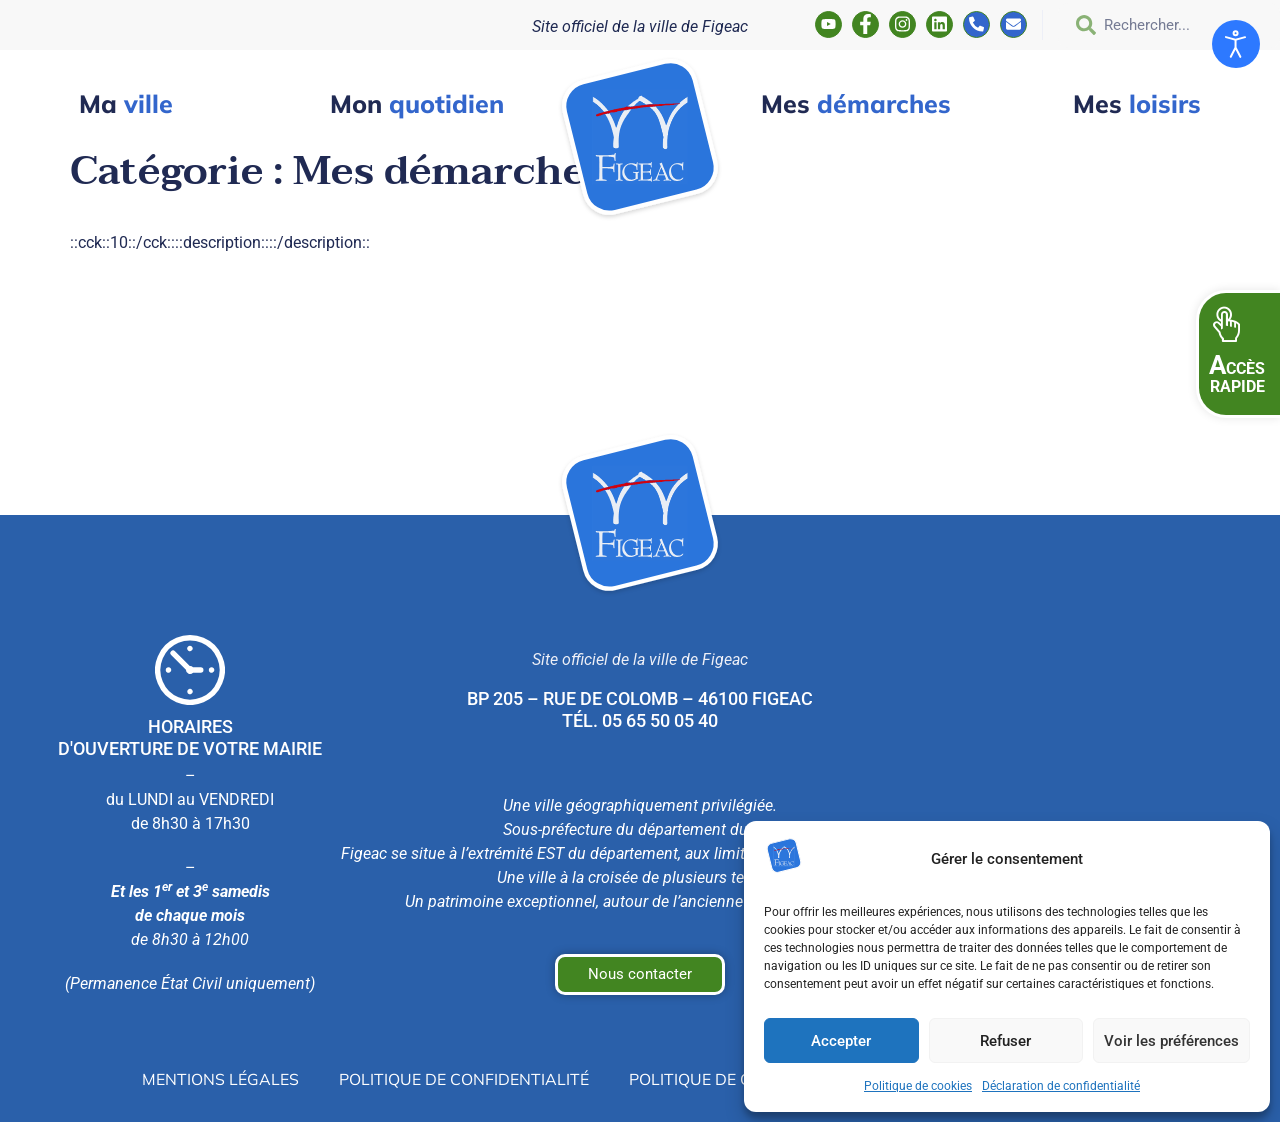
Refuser (1005, 1041)
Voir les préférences (1171, 1041)
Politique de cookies (918, 1086)
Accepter (841, 1041)
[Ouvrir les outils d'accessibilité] (1236, 44)
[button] (1238, 354)
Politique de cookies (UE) (736, 1079)
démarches (856, 103)
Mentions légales (220, 1079)
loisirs (1137, 103)
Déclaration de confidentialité (1061, 1086)
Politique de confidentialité (464, 1079)
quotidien (417, 103)
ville (126, 103)
